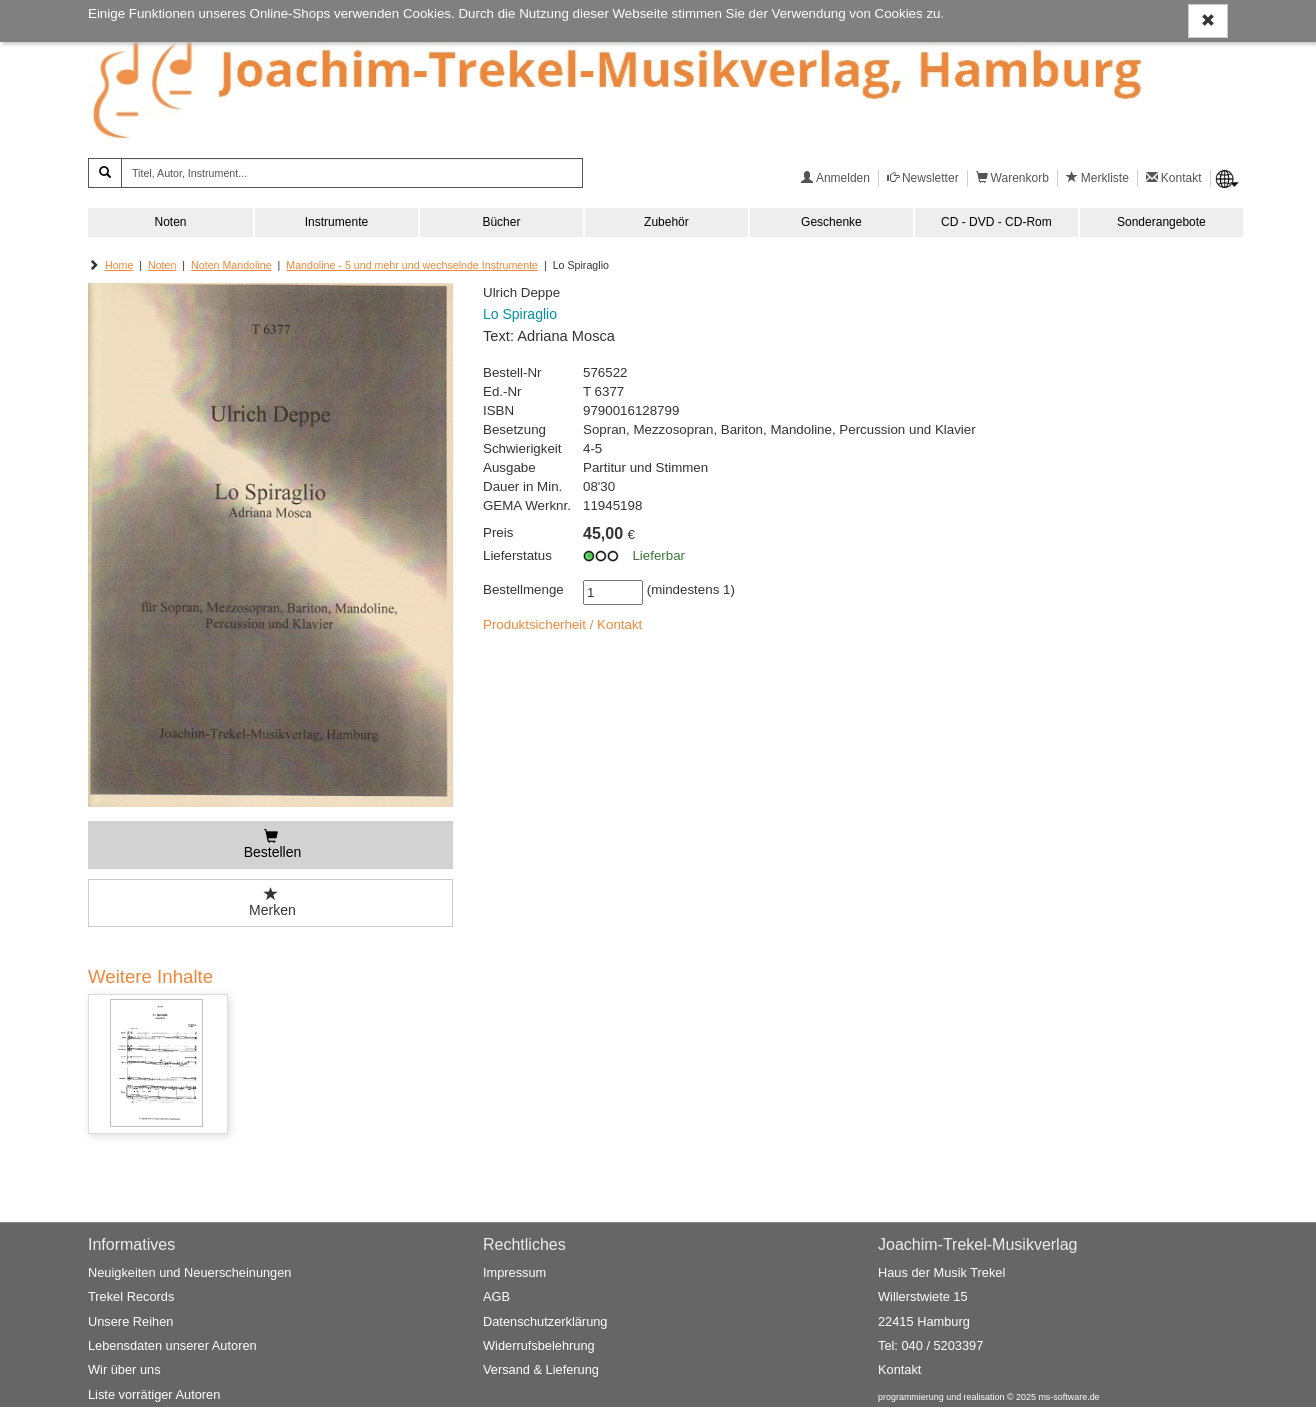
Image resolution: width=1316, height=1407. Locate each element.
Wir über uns (124, 1369)
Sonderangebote (1161, 222)
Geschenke (831, 222)
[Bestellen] (270, 845)
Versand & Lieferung (541, 1369)
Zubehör (666, 222)
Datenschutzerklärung (545, 1321)
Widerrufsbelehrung (539, 1345)
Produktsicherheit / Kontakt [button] (562, 624)
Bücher (501, 222)
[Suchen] (105, 173)
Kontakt (899, 1369)
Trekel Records (131, 1297)
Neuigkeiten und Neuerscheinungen (189, 1272)
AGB (496, 1297)
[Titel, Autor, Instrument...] (352, 173)
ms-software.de (1068, 1397)
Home (119, 265)
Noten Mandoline (231, 265)
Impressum (514, 1272)
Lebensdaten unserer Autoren (172, 1345)
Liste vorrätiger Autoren (154, 1394)
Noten (170, 222)
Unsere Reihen (130, 1321)
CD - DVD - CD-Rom (996, 222)
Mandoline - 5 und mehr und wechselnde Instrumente (412, 265)
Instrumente (336, 222)
